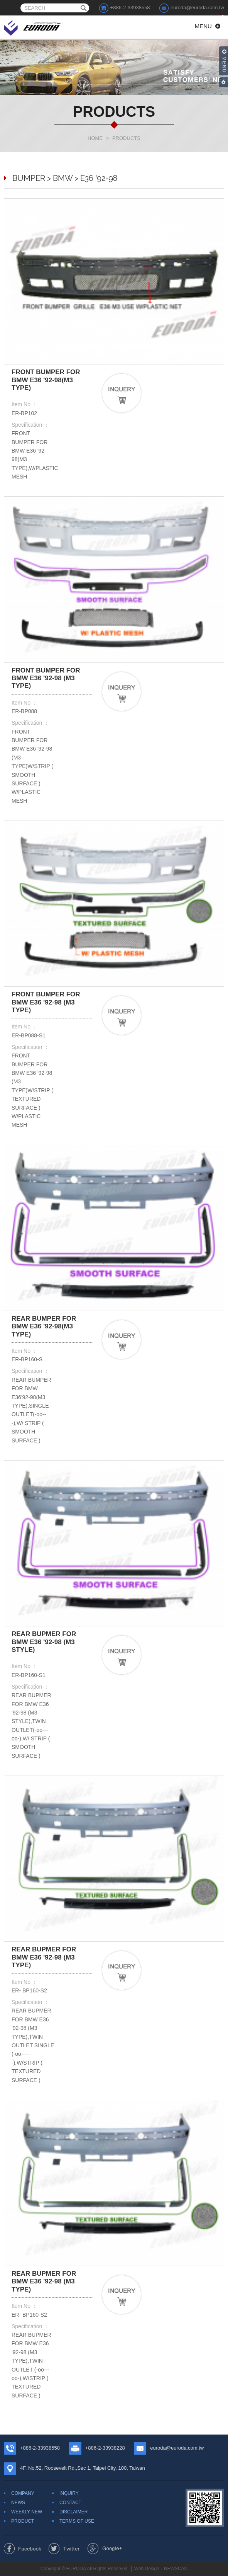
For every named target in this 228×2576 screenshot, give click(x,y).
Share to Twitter (64, 2548)
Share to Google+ (105, 2548)
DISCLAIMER (73, 2512)
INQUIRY (69, 2493)
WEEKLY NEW (26, 2512)
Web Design (146, 2568)
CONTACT (70, 2502)
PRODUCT (22, 2521)
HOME (95, 138)
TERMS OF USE (76, 2521)
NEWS (18, 2502)
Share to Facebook (22, 2548)
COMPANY (22, 2493)
